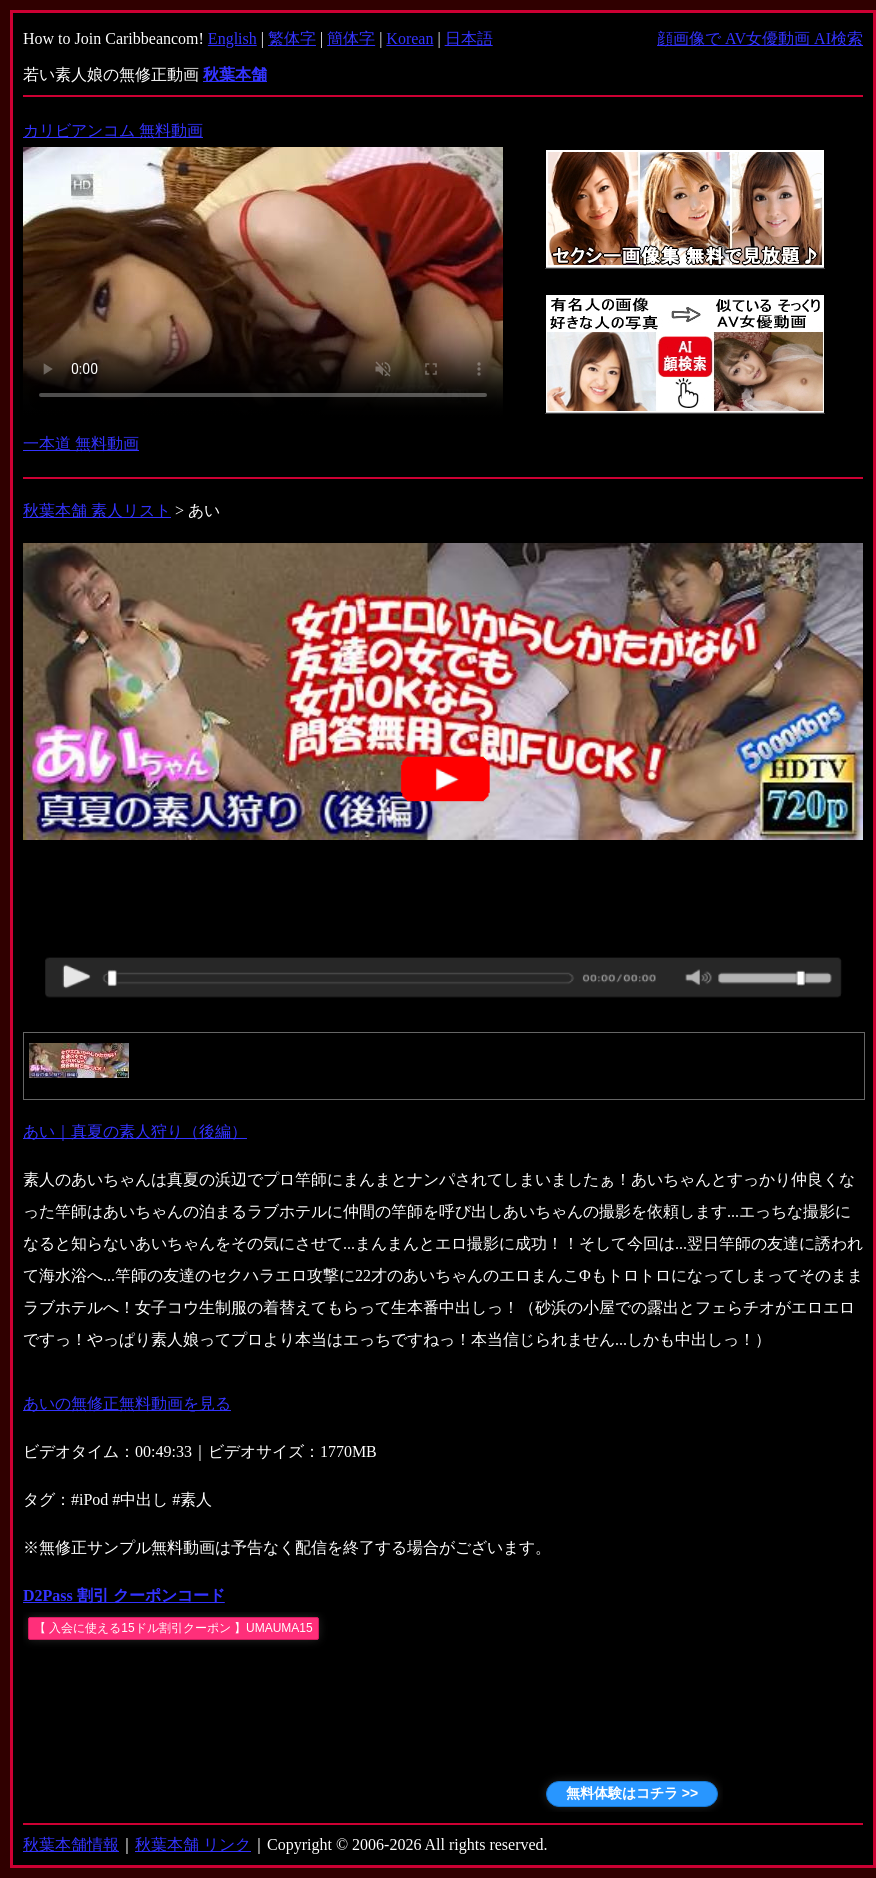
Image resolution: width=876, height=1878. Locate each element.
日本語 (469, 38)
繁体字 (292, 38)
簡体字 (351, 38)
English (232, 38)
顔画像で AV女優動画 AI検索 (760, 38)
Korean (409, 38)
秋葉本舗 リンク (193, 1844)
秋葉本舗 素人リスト (97, 510)
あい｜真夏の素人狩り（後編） (135, 1131)
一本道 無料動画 (81, 443)
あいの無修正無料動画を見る (127, 1403)
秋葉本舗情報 (71, 1844)
